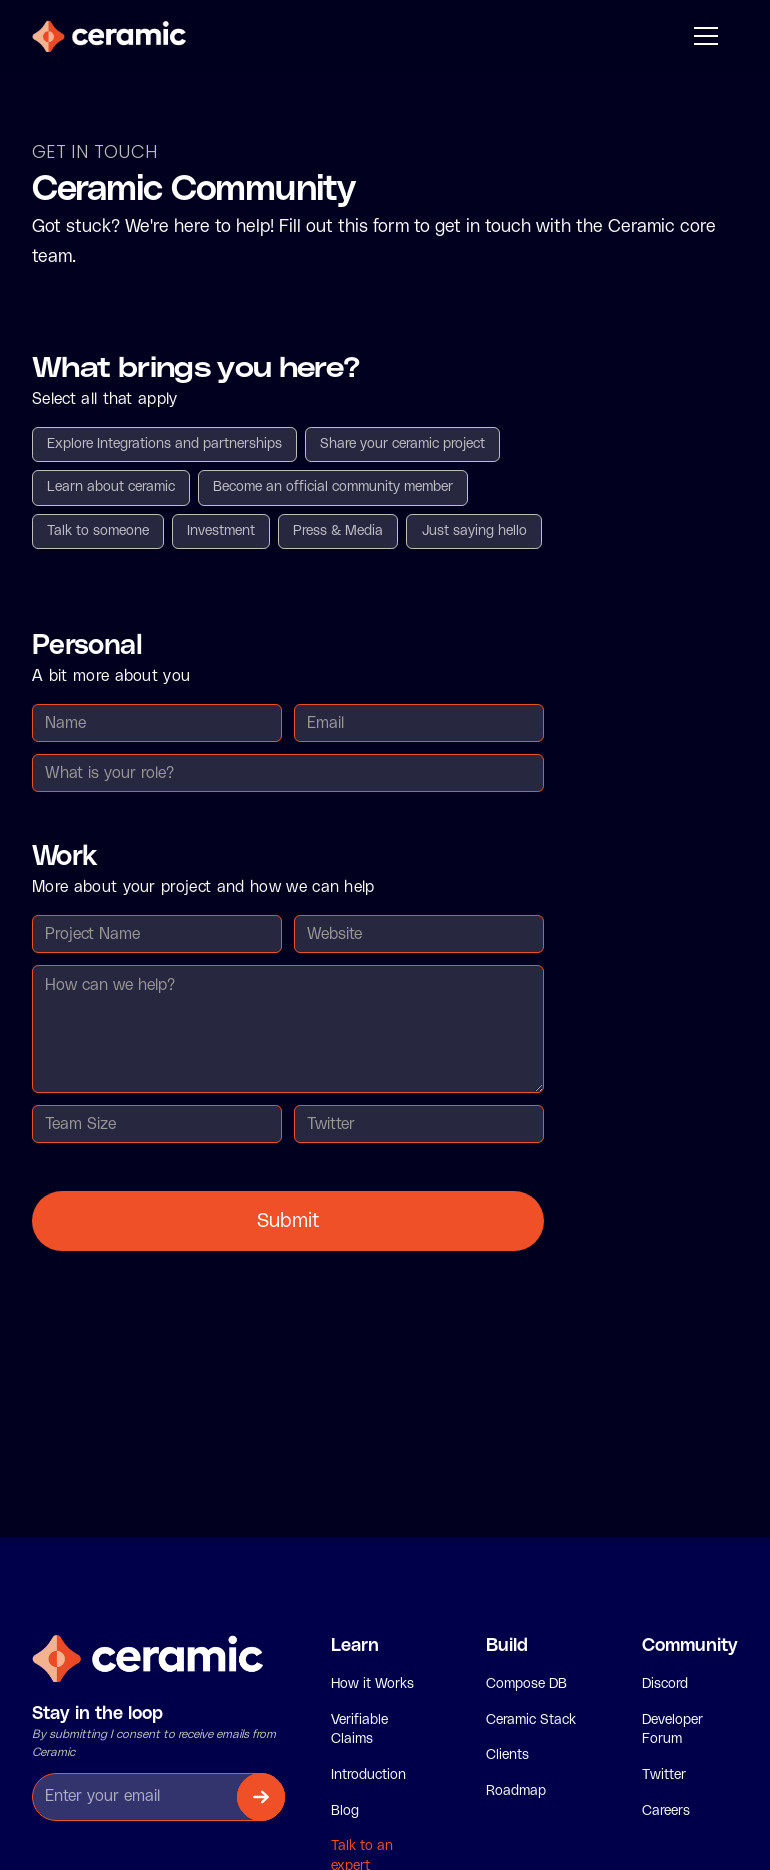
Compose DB (526, 1684)
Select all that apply (105, 399)
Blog (345, 1811)
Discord (665, 1684)
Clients (507, 1755)
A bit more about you (111, 676)
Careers (666, 1811)
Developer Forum (672, 1730)
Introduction (368, 1775)
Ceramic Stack (531, 1720)
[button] (702, 36)
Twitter (664, 1775)
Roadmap (516, 1791)
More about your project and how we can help (203, 887)
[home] (109, 36)
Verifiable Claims (359, 1730)
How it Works (372, 1684)
